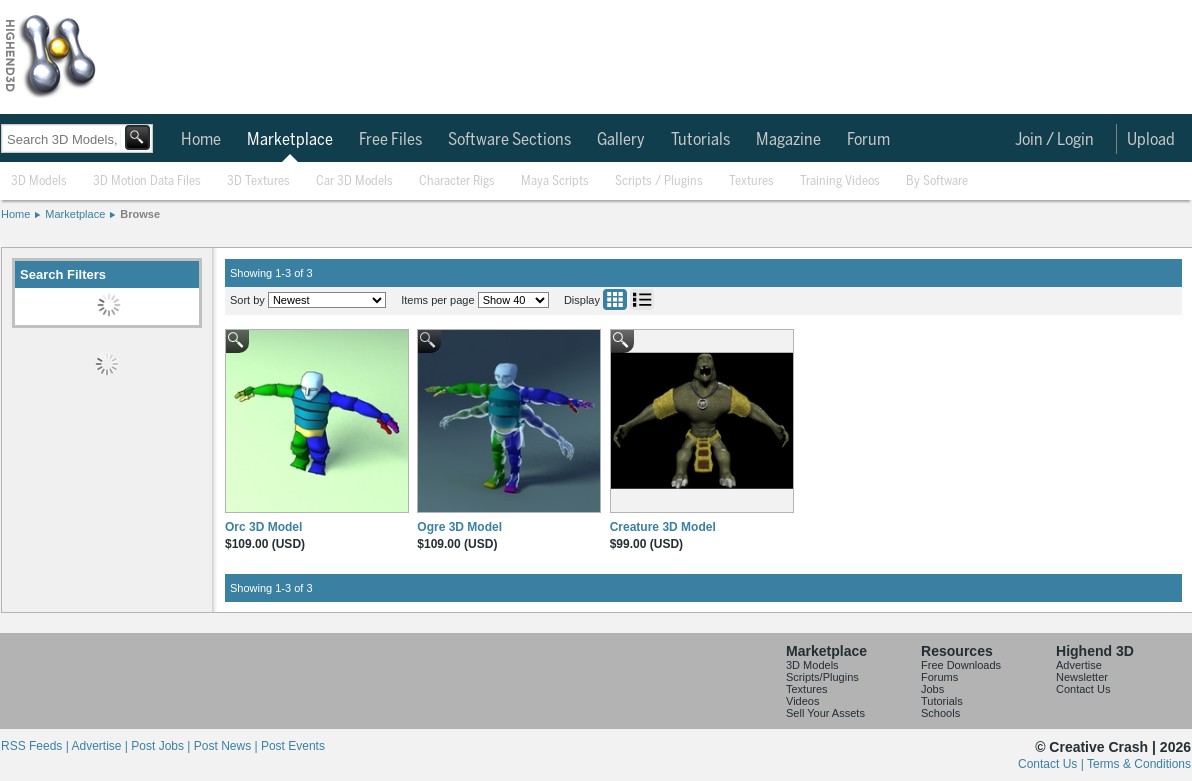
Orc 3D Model (263, 527)
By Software (937, 181)
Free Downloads (961, 665)
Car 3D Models (354, 181)
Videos (802, 701)
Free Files (390, 140)
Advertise (1079, 665)
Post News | (227, 746)
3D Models (39, 181)
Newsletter (1082, 677)
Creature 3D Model (663, 527)
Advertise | (101, 746)
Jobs (932, 689)
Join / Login (1054, 140)
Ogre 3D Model (459, 527)
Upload (1151, 140)
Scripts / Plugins (659, 181)
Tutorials (700, 140)
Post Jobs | (162, 746)
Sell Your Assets (825, 713)
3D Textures (258, 181)
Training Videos (840, 181)
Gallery (621, 140)
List (642, 299)
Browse (140, 214)
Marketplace (290, 140)
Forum (868, 140)
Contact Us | (1052, 764)
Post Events (293, 746)
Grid (615, 299)
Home (201, 140)
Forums (939, 677)
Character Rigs (457, 181)
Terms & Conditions (1139, 764)
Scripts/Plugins (822, 677)
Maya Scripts (555, 181)
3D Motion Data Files (147, 181)
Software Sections (509, 140)
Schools (940, 713)
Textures (751, 181)
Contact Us (1083, 689)
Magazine (788, 140)
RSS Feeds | (36, 746)
